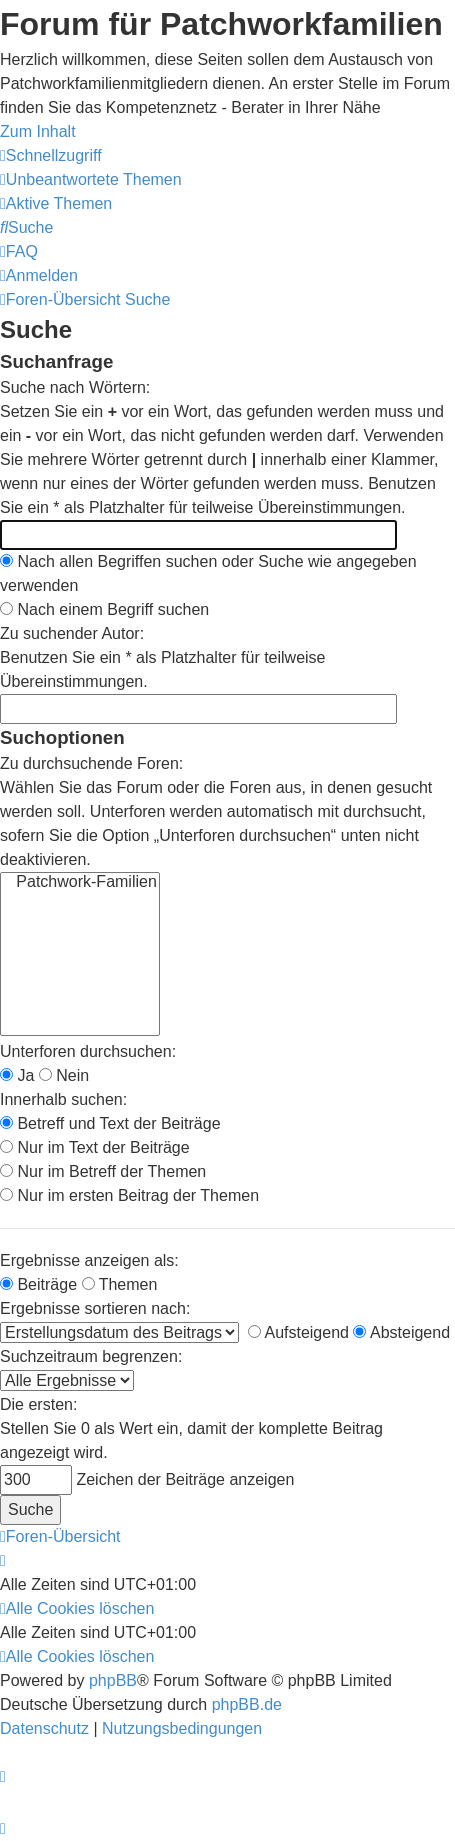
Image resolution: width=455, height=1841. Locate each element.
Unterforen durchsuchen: (88, 1051)
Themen (120, 1284)
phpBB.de (247, 1704)
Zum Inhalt (38, 131)
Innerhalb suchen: (63, 1099)
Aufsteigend (298, 1332)
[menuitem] (91, 179)
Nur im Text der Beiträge (95, 1147)
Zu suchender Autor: (72, 633)
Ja (17, 1075)
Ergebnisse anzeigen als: (89, 1260)
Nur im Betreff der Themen (103, 1171)
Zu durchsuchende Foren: (91, 763)
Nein (64, 1075)
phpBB (113, 1680)
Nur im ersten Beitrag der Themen (129, 1195)
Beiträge (38, 1284)
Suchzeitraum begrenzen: (91, 1356)
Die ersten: (38, 1404)
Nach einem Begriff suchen (104, 609)
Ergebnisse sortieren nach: (95, 1308)
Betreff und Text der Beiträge (110, 1123)
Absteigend (401, 1332)
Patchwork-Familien (80, 883)
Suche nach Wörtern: (75, 387)
